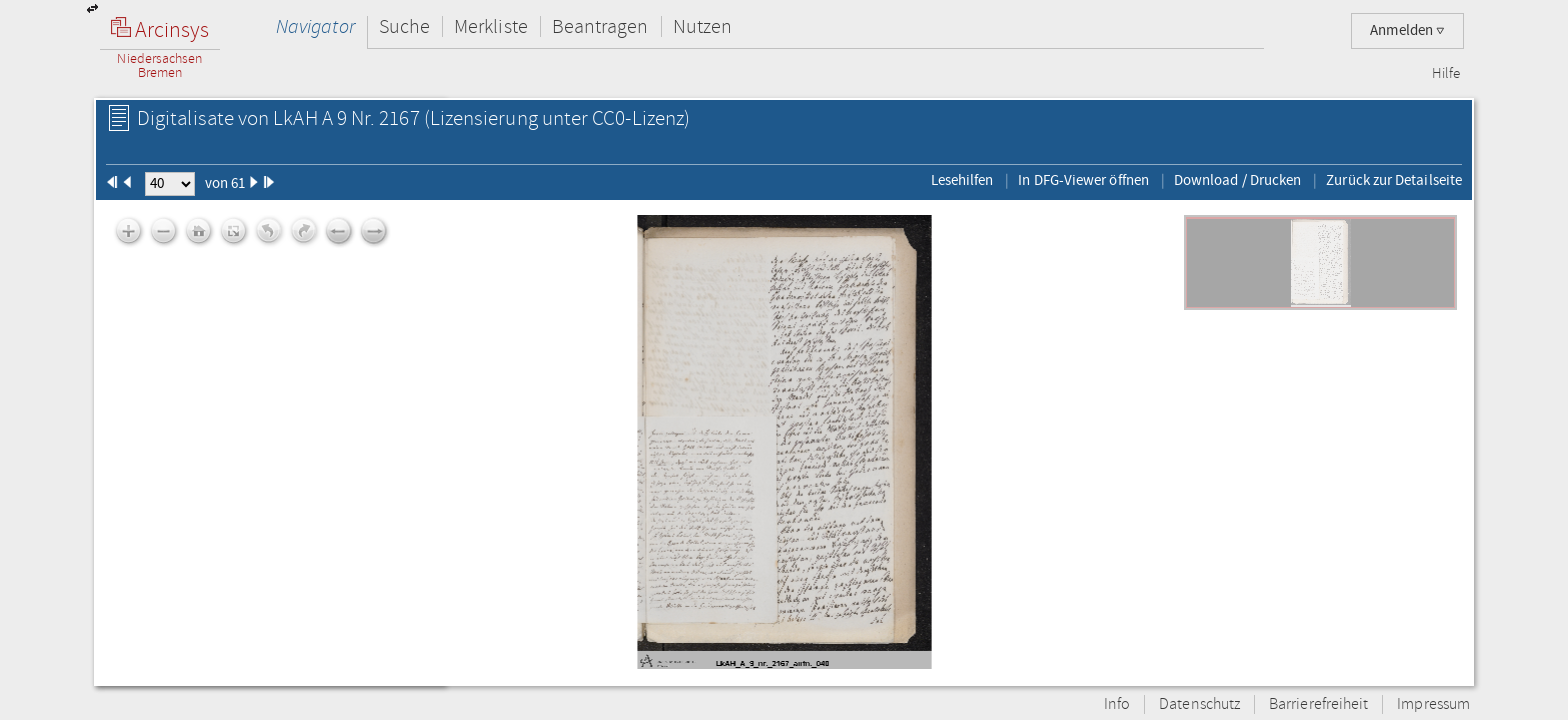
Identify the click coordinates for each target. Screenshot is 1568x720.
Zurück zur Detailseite (1394, 180)
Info (1117, 704)
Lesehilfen (962, 180)
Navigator (315, 26)
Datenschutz (1199, 704)
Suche (404, 26)
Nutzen (702, 26)
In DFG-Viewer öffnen (1083, 180)
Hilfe (1446, 74)
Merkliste (491, 26)
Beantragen (600, 26)
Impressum (1433, 704)
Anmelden (1407, 30)
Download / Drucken (1237, 180)
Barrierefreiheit (1318, 704)
